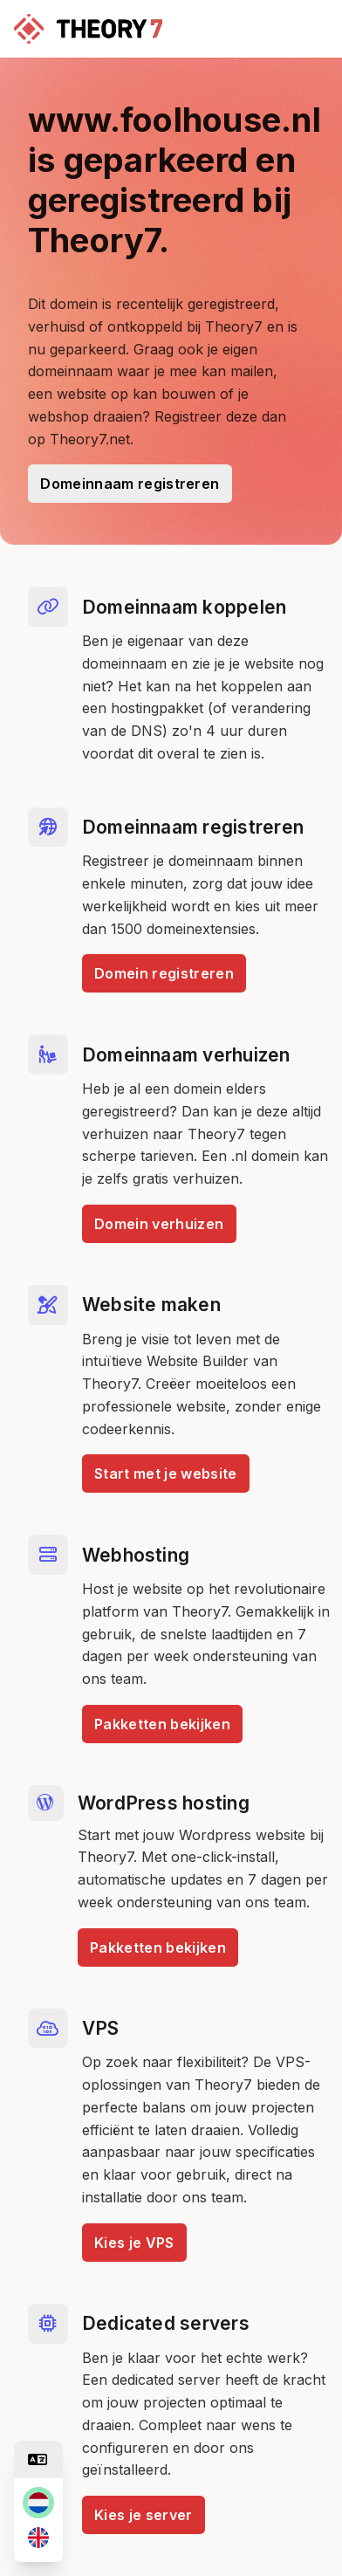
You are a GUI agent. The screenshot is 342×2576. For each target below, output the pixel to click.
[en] (38, 2537)
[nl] (38, 2502)
